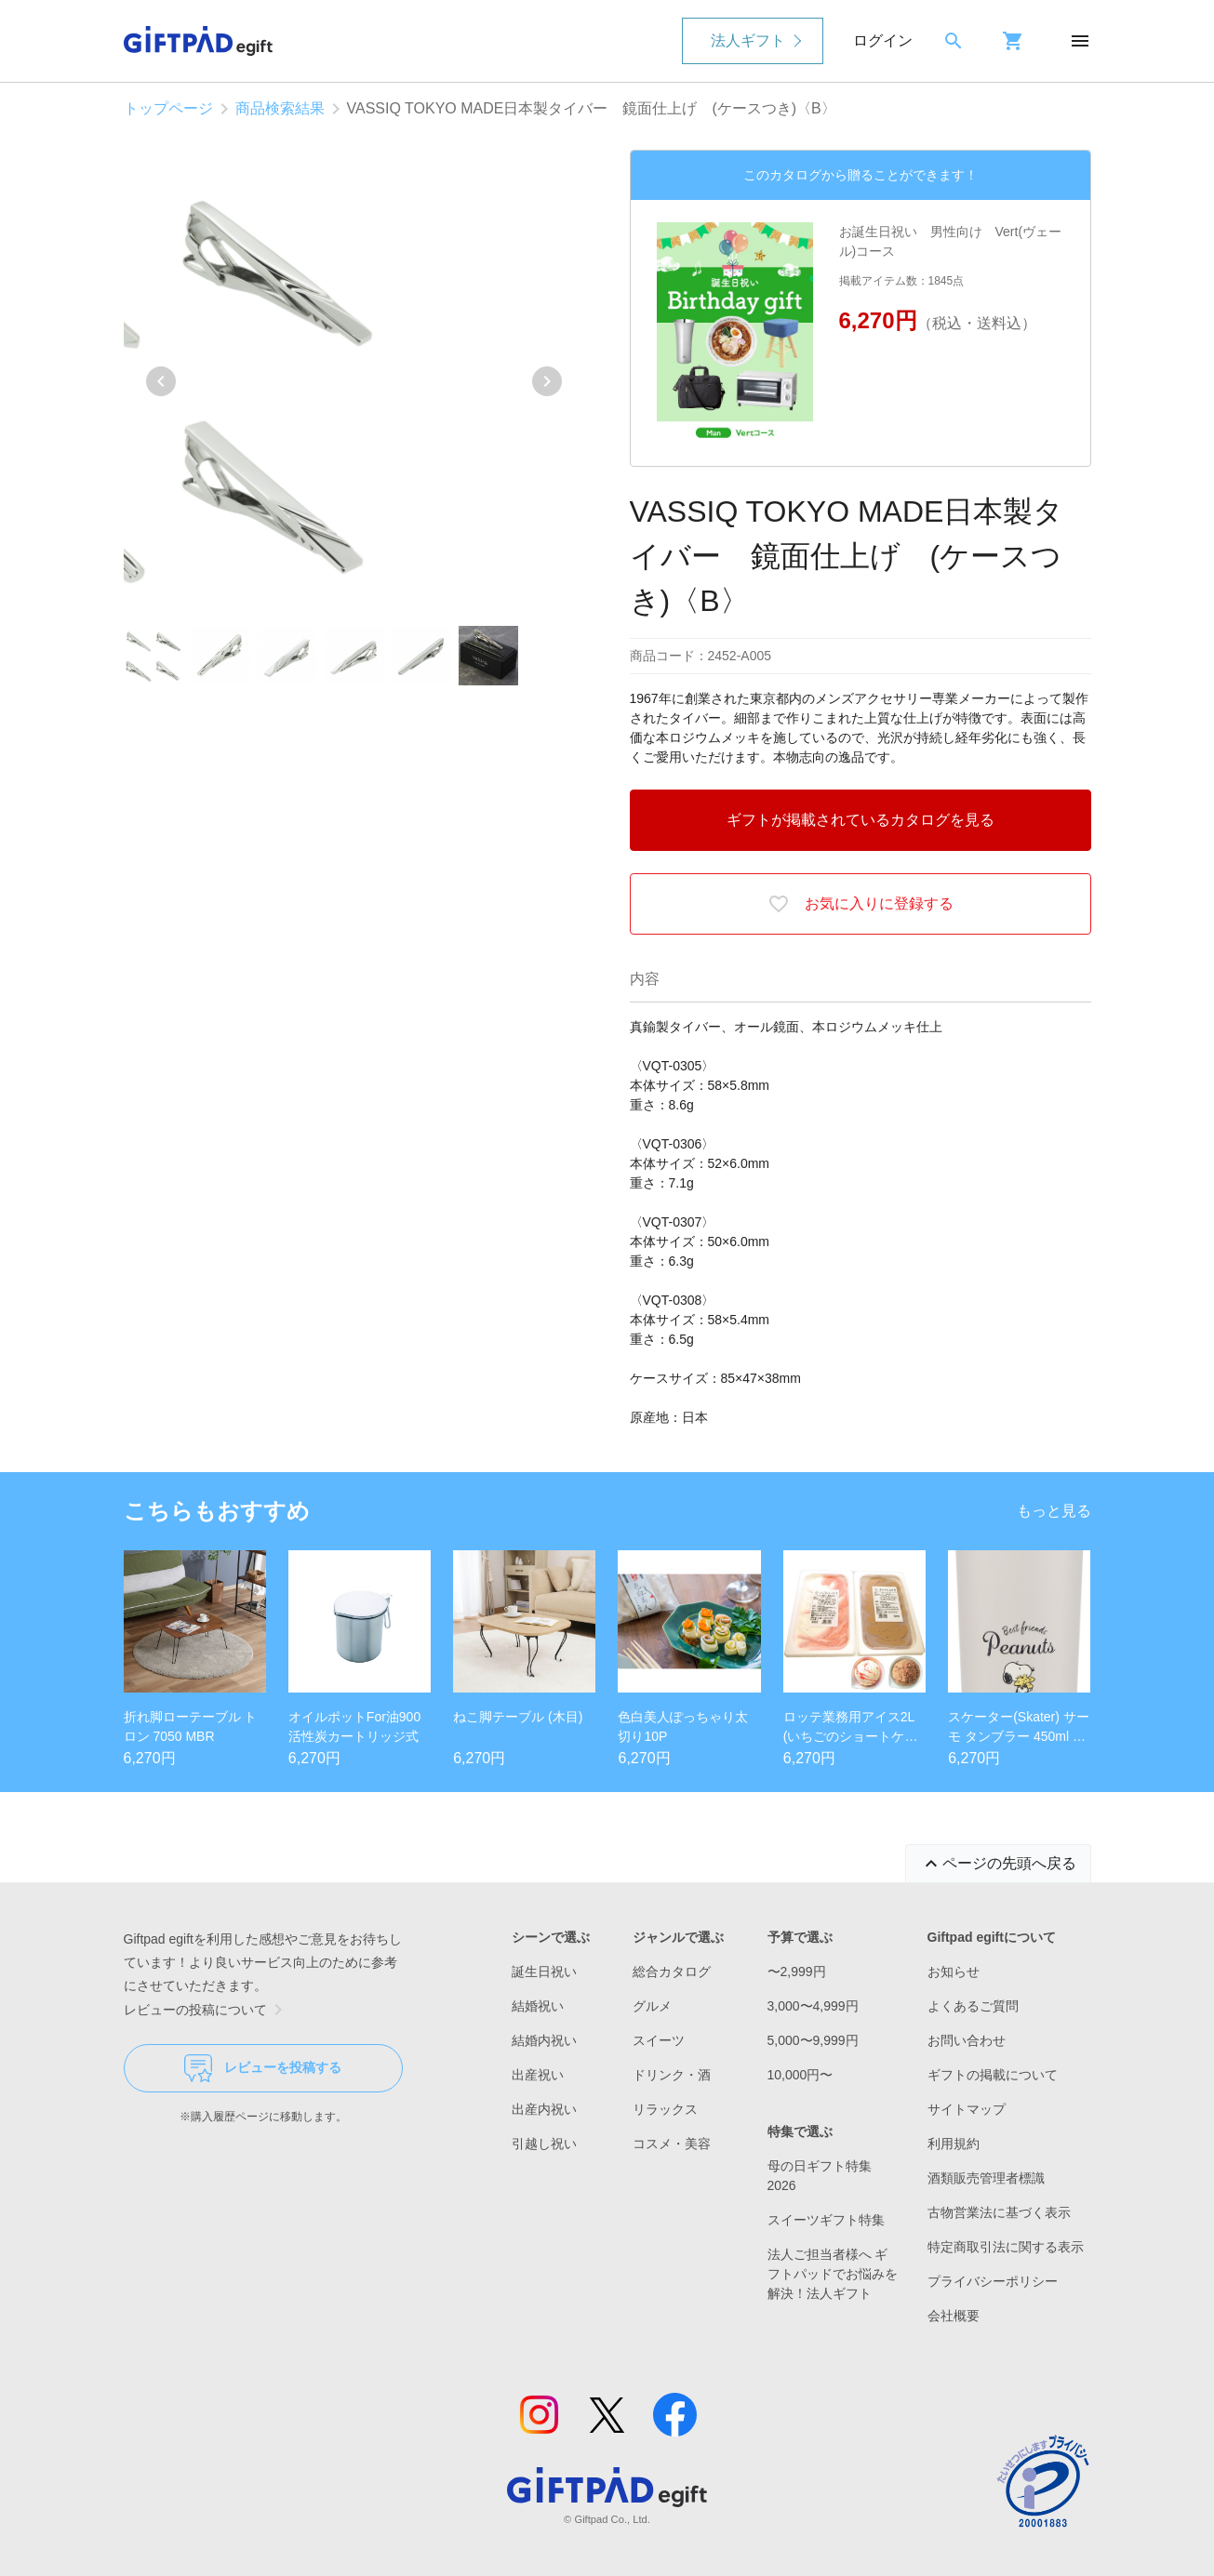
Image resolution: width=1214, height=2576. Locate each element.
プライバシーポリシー (992, 2281)
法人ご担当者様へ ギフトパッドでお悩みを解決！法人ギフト (832, 2274)
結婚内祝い (544, 2040)
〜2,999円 (796, 1971)
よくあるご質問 (973, 2005)
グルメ (652, 2005)
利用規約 (953, 2143)
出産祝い (538, 2074)
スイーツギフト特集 (826, 2219)
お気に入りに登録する (860, 904)
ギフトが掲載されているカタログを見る (860, 820)
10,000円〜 (800, 2074)
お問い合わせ (966, 2040)
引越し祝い (544, 2143)
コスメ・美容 (672, 2143)
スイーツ (659, 2040)
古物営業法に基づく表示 (999, 2212)
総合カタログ (672, 1971)
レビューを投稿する (262, 2068)
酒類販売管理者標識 (986, 2178)
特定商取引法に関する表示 (1005, 2246)
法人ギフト (748, 40)
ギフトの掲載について (992, 2074)
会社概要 (953, 2315)
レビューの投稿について (206, 2009)
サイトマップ (966, 2109)
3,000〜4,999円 (813, 2005)
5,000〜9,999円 (813, 2040)
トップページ (168, 108)
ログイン (883, 40)
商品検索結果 (280, 108)
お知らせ (953, 1971)
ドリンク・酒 (672, 2074)
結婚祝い (538, 2005)
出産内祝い (544, 2109)
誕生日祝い (544, 1971)
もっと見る (1054, 1511)
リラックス (665, 2109)
